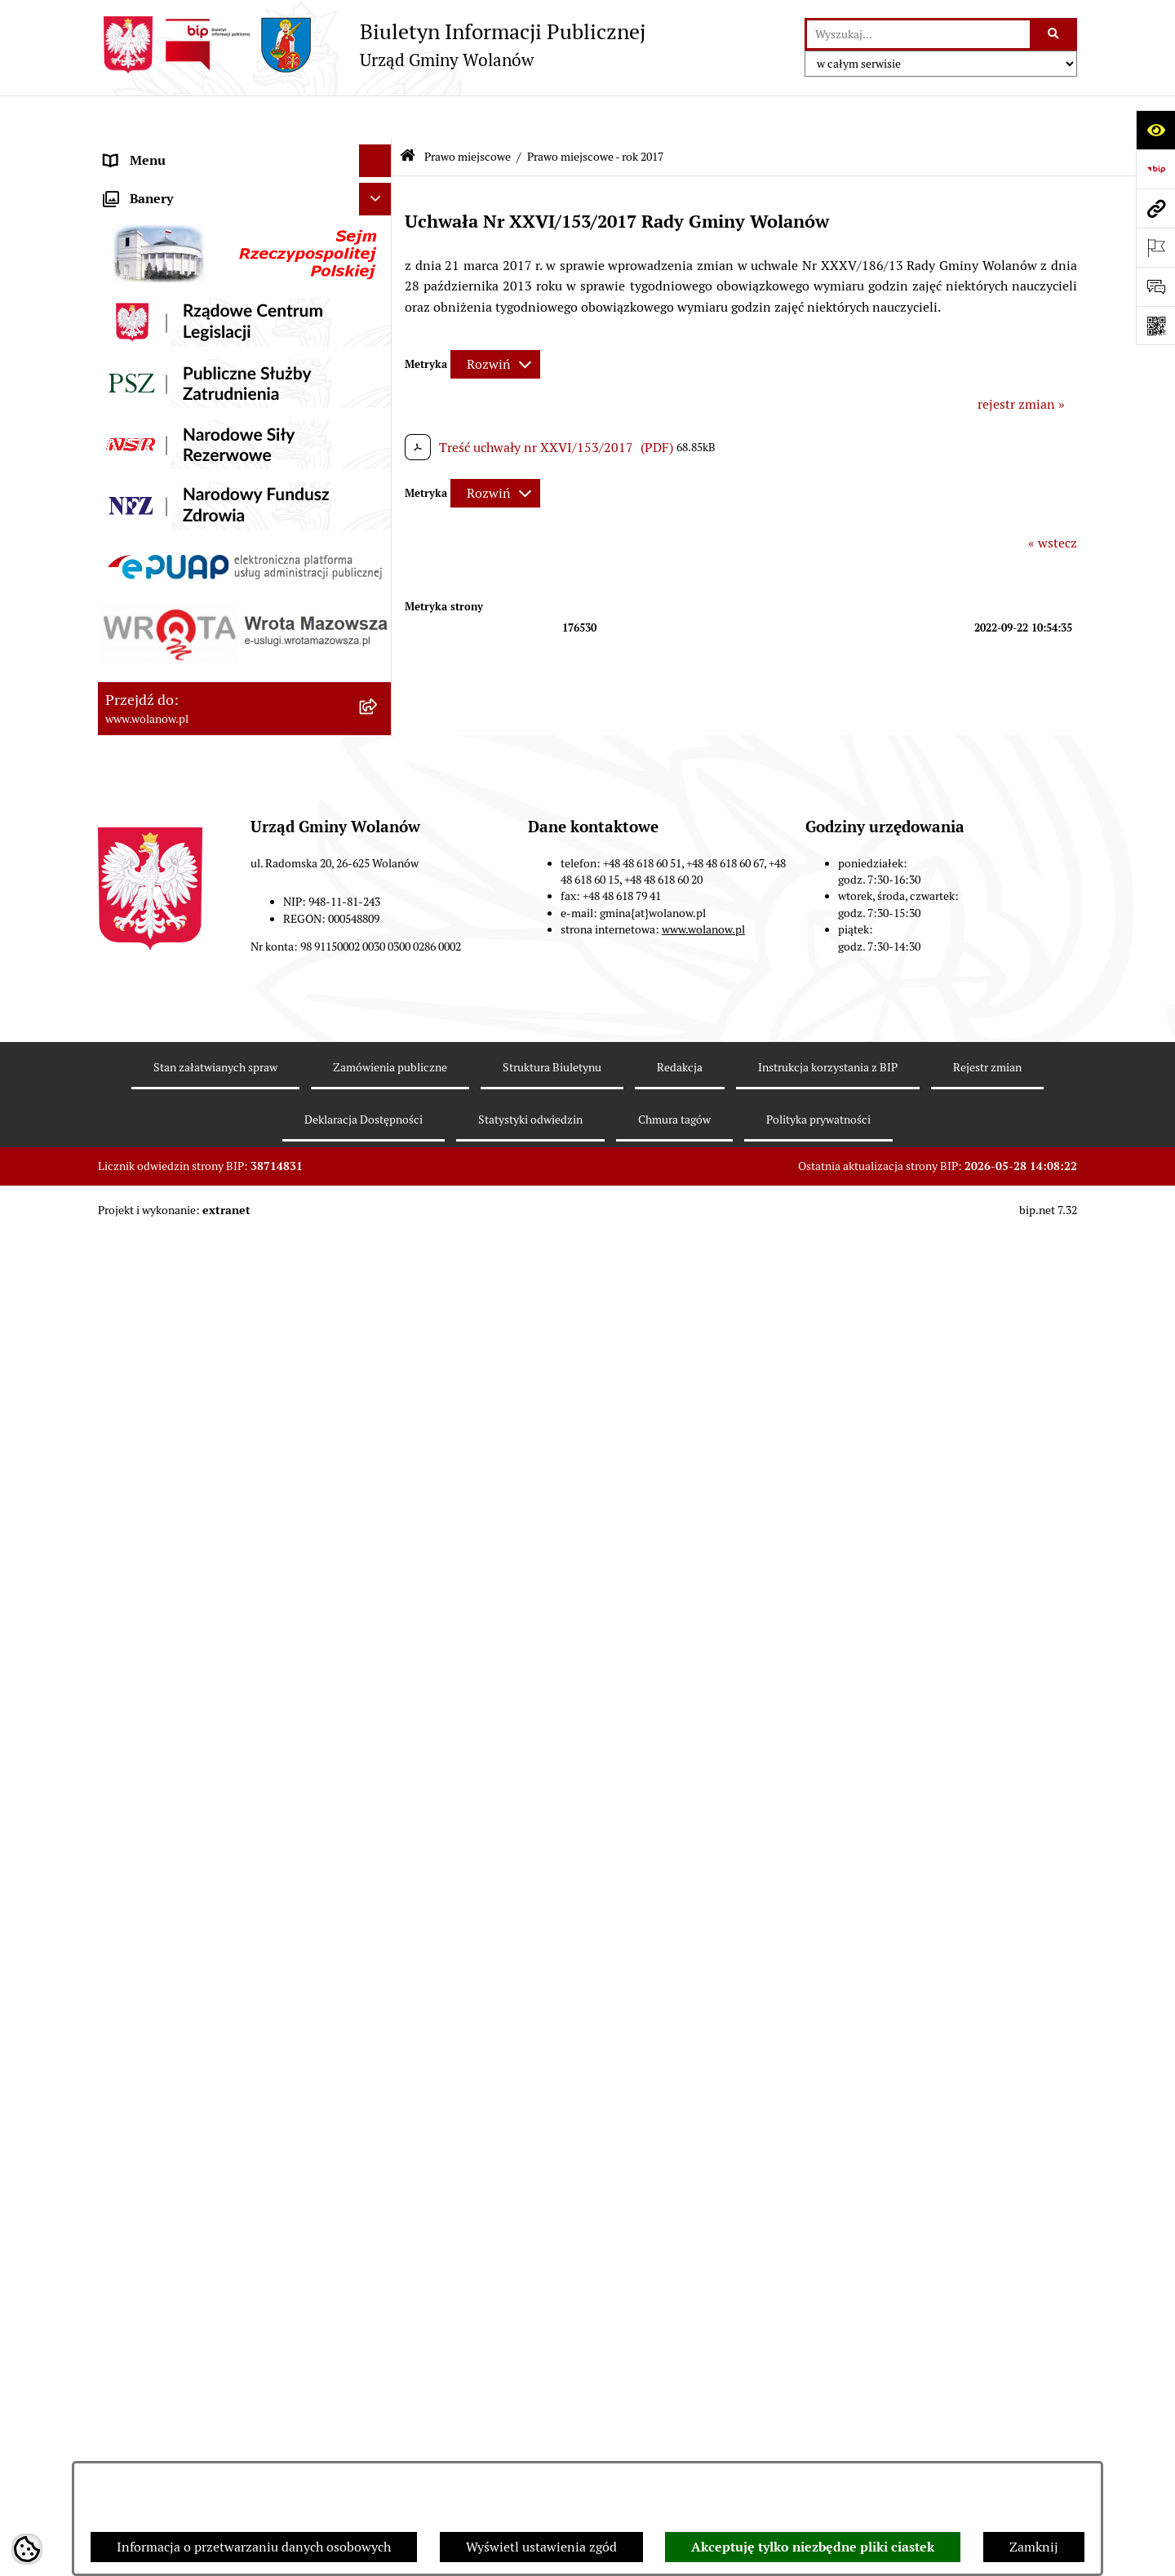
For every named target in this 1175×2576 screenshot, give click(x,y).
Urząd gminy (141, 280)
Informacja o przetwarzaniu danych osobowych (254, 2547)
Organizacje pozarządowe (179, 1385)
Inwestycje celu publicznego (186, 1254)
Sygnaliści (133, 1450)
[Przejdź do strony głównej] (371, 44)
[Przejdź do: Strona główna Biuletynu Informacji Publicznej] (407, 114)
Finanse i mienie (153, 1026)
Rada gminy (138, 247)
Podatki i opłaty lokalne (173, 1058)
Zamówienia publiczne (170, 1221)
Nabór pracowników (162, 1417)
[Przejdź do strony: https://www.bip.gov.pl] (1155, 168)
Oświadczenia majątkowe (178, 1124)
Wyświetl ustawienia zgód (541, 2547)
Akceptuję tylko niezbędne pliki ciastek (812, 2547)
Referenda (133, 1319)
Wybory (126, 1287)
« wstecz (1052, 499)
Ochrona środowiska (163, 1352)
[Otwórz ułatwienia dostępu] (1155, 129)
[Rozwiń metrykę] (495, 321)
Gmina (124, 182)
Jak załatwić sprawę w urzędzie (193, 312)
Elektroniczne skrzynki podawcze (201, 1515)
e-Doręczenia (143, 1483)
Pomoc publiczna (154, 1091)
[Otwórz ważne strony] (1155, 247)
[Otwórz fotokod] (1155, 325)
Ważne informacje (157, 215)
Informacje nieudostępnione (187, 1548)
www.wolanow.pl (703, 2350)
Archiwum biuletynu (164, 1580)
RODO (122, 149)
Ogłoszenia (137, 345)
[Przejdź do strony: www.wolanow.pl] (1155, 208)
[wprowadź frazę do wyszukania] (918, 34)
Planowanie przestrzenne (179, 1189)
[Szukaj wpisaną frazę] (1054, 34)
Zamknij (1033, 2547)
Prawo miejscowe (155, 378)
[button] (379, 183)
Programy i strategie (163, 1156)
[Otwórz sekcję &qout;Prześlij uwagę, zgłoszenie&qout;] (1155, 286)
